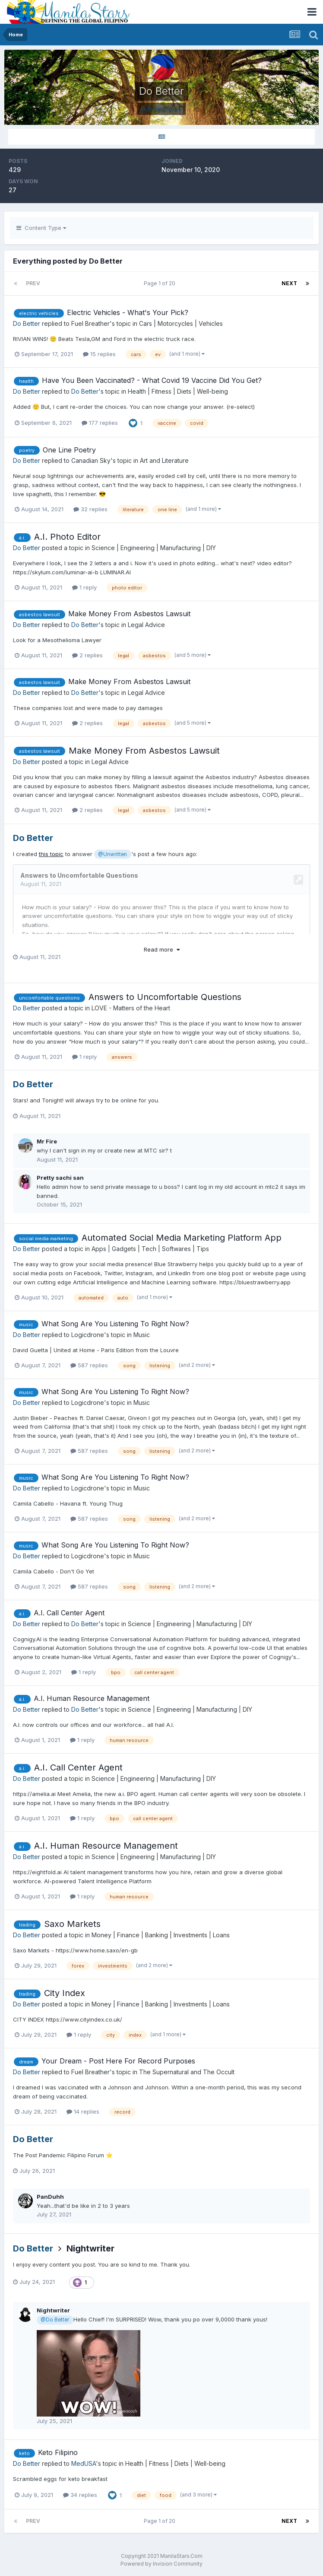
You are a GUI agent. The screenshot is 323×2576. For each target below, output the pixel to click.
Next (289, 283)
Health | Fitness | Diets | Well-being (178, 391)
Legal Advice (146, 624)
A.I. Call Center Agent (69, 1612)
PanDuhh (50, 2196)
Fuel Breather (90, 323)
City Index (64, 1993)
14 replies (82, 2111)
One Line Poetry (69, 450)
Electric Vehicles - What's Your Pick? (127, 312)
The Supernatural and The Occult (186, 2072)
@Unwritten (112, 854)
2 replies (87, 655)
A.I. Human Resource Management (91, 1698)
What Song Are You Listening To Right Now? (115, 1323)
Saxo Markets (72, 1924)
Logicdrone (87, 1334)
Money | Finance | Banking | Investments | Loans (161, 1935)
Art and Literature (164, 460)
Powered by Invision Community (161, 2563)
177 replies (100, 422)
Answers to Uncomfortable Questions (165, 997)
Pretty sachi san (60, 1177)
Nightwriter (90, 2248)
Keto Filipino (58, 2452)
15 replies (99, 353)
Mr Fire (47, 1141)
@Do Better (55, 2320)
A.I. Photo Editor (67, 537)
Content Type (41, 227)
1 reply (84, 587)
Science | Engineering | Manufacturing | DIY (154, 547)
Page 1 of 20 (161, 283)
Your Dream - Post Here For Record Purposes (118, 2061)
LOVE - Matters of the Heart (131, 1008)
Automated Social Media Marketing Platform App (182, 1237)
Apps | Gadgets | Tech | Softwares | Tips (150, 1248)
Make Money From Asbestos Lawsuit (129, 613)
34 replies (80, 2494)
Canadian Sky (91, 460)
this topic (51, 853)
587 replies (89, 1365)
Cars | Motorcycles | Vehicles (181, 323)
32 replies (90, 509)
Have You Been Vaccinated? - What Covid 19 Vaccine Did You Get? (152, 380)
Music (141, 1334)
